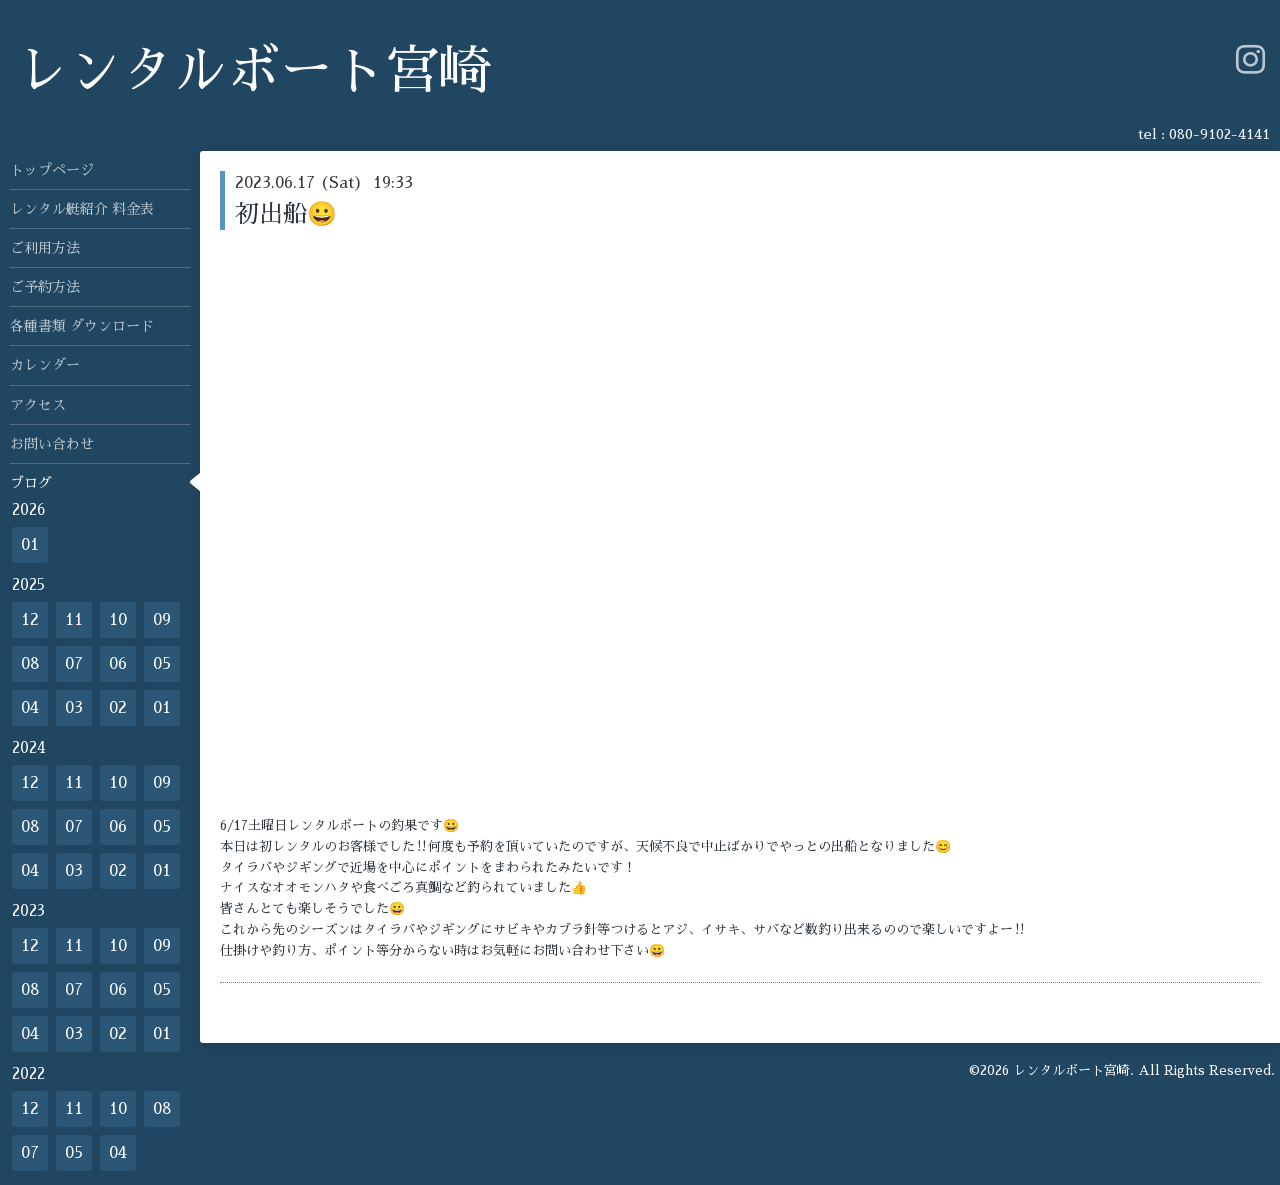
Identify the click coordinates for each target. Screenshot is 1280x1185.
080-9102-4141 (1219, 134)
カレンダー (45, 365)
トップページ (52, 170)
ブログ (31, 483)
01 (30, 545)
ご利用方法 (45, 248)
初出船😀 (286, 214)
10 (118, 620)
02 (118, 708)
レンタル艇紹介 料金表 (82, 209)
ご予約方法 (45, 287)
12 (30, 620)
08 (30, 664)
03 (74, 708)
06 (118, 664)
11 (74, 620)
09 (162, 620)
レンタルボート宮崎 (253, 71)
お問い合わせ (52, 444)
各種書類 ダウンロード (82, 326)
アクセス (38, 405)
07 (74, 664)
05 (162, 664)
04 (30, 708)
